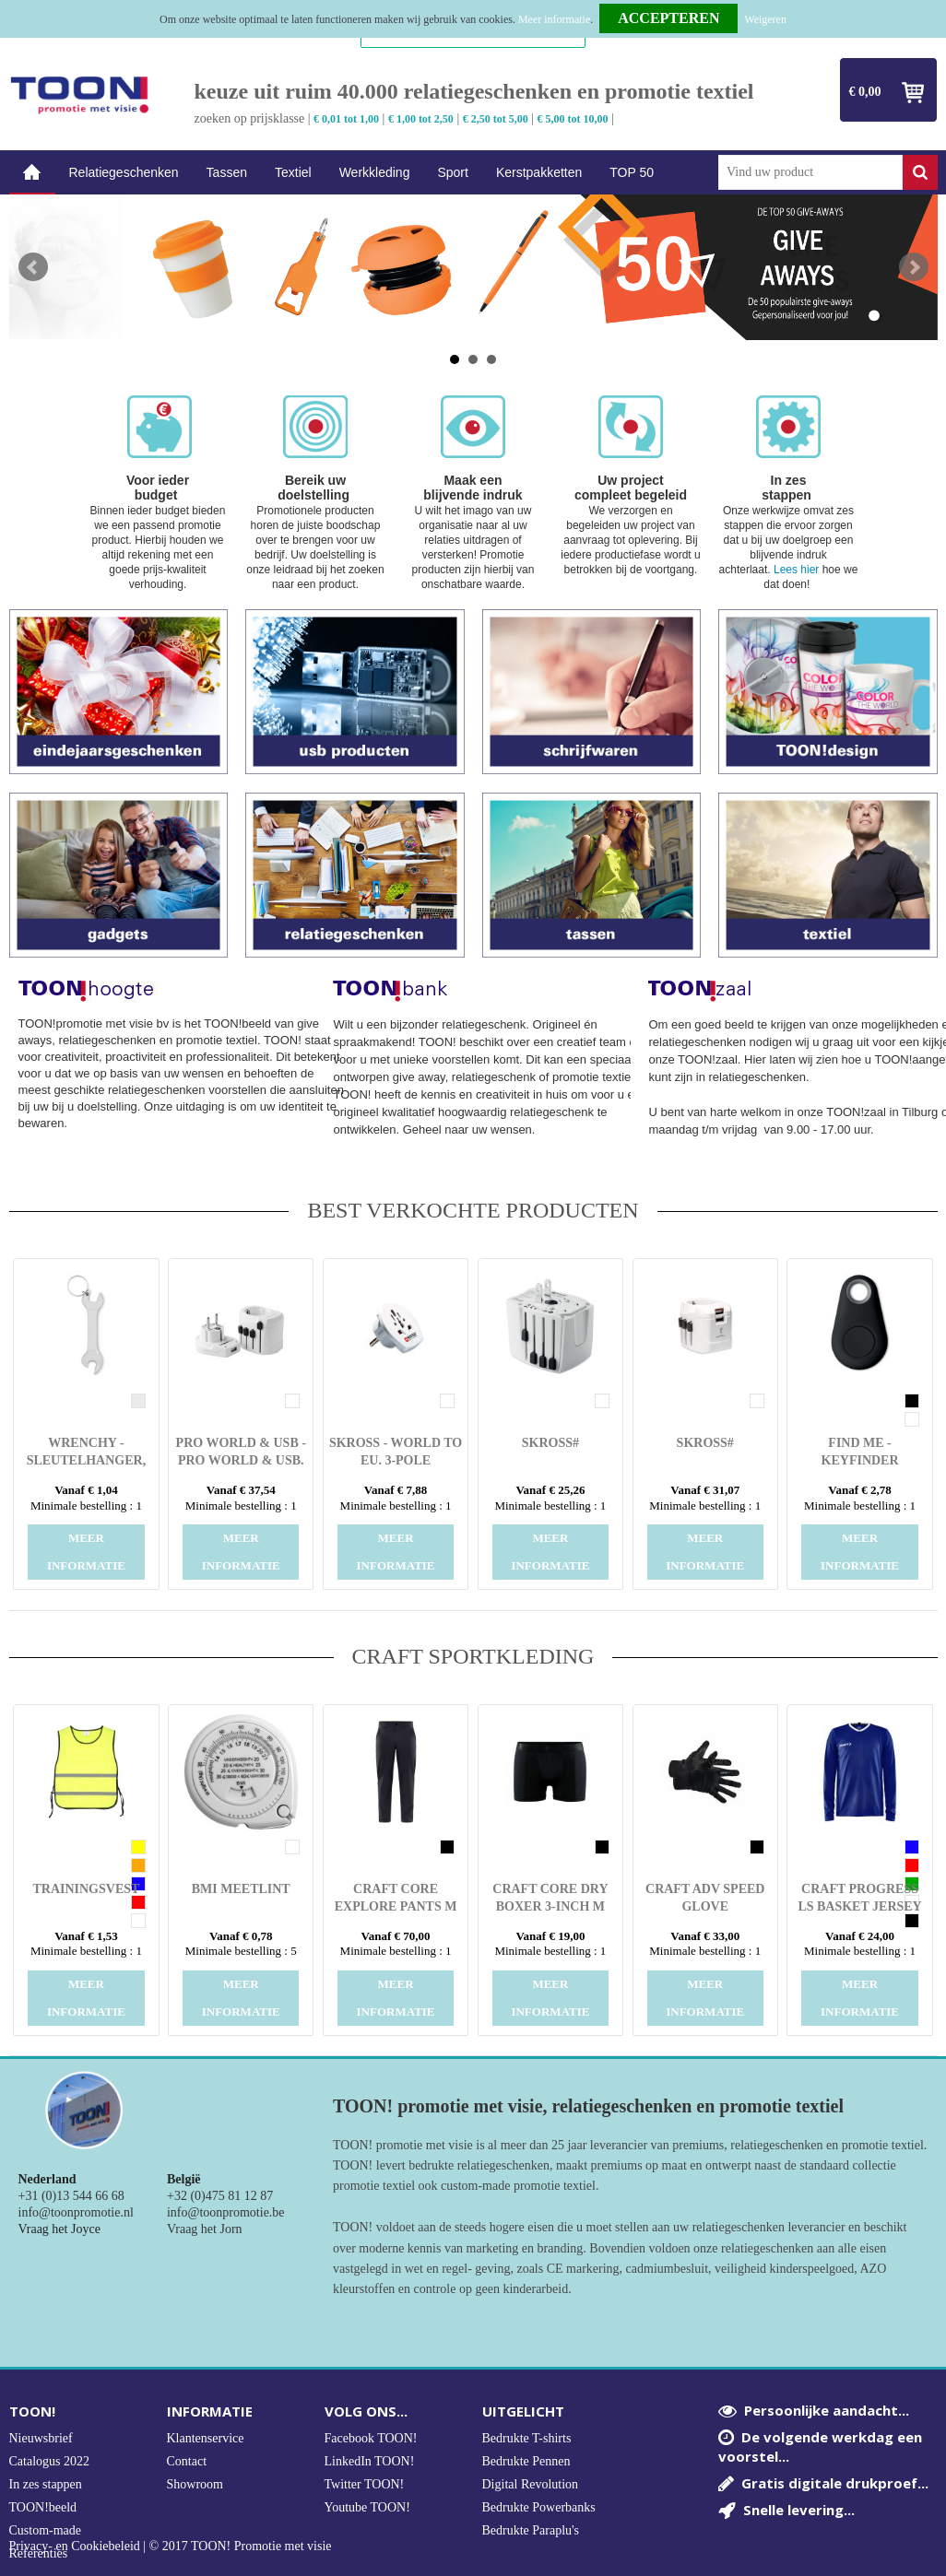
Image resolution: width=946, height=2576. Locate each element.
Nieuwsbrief (41, 2438)
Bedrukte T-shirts (527, 2438)
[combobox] (810, 172)
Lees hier (796, 569)
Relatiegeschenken (124, 172)
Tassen (227, 172)
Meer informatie (554, 19)
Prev (33, 267)
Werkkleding (374, 172)
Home (32, 172)
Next (913, 267)
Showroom (195, 2484)
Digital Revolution (530, 2484)
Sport (452, 172)
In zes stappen (45, 2484)
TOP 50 (631, 172)
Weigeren (765, 19)
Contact (187, 2461)
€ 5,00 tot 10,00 (573, 118)
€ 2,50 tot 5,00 (495, 118)
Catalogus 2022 (49, 2461)
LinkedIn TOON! (370, 2461)
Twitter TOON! (365, 2484)
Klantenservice (205, 2438)
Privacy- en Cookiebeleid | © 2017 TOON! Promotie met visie (170, 2546)
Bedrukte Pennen (526, 2461)
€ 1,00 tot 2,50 (421, 118)
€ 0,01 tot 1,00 (346, 118)
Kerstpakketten (539, 172)
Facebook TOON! (371, 2438)
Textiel (293, 172)
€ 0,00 (865, 92)
